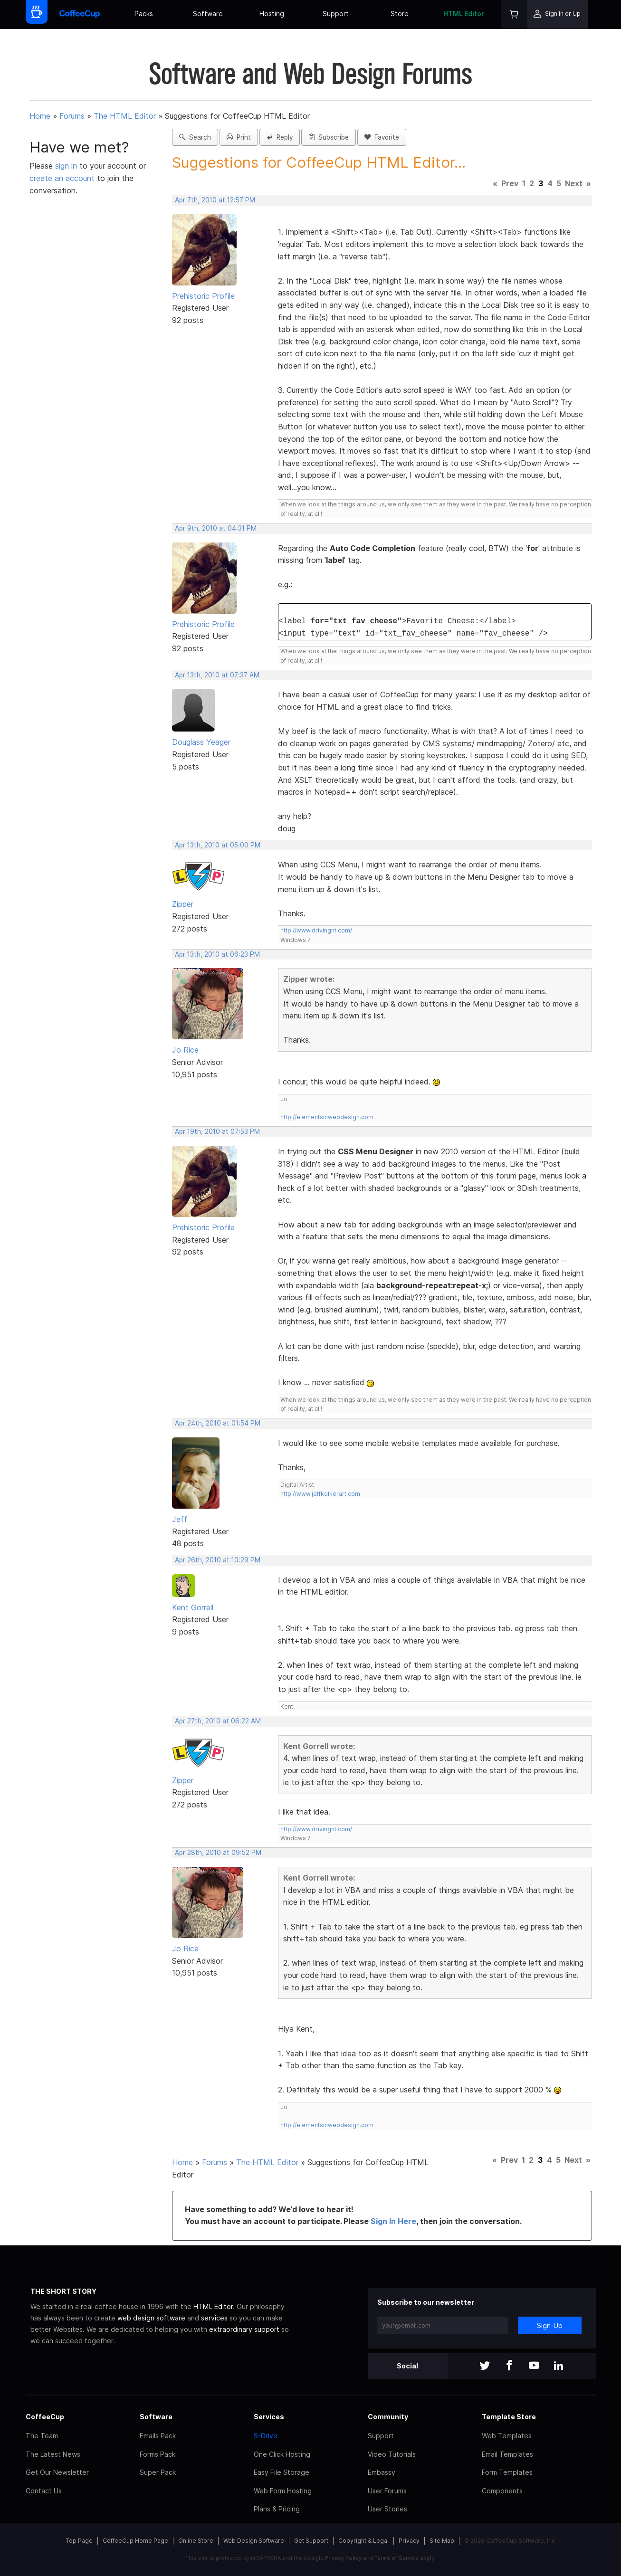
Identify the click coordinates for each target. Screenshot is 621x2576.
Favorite (381, 137)
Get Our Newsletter (57, 2472)
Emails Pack (158, 2436)
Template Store (509, 2417)
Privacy (409, 2540)
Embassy (381, 2472)
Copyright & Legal (363, 2540)
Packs (143, 14)
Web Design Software (253, 2540)
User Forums (387, 2491)
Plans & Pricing (277, 2509)
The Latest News (53, 2454)
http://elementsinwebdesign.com (326, 1117)
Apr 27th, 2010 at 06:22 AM (218, 1721)
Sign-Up (550, 2325)
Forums (72, 116)
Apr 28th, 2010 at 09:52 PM (218, 1852)
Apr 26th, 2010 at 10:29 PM (217, 1560)
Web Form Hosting (283, 2491)
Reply (280, 137)
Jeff (179, 1519)
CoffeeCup (45, 2417)
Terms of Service (396, 2558)
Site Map (442, 2540)
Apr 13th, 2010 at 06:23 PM (217, 954)
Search (195, 137)
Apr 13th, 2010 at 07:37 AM (217, 675)
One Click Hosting (282, 2454)
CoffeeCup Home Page (135, 2540)
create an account (62, 178)
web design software (151, 2318)
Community (388, 2417)
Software (208, 14)
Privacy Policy (343, 2558)
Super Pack (158, 2472)
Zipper (182, 904)
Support (336, 14)
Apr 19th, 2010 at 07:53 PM (217, 1131)
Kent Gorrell (192, 1607)
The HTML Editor (125, 116)
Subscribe (328, 137)
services (214, 2318)
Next (574, 183)
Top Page (79, 2540)
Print (239, 137)
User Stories (387, 2509)
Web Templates (507, 2436)
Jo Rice (185, 1050)
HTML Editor (463, 14)
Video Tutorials (392, 2454)
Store (400, 14)
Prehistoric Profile (203, 296)
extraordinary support (244, 2329)
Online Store (195, 2540)
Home (39, 116)
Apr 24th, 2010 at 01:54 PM (217, 1423)
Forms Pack (157, 2454)
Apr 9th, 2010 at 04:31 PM (216, 528)
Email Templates (507, 2454)
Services (269, 2417)
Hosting (271, 14)
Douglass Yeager (201, 742)
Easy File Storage (281, 2472)
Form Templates (507, 2472)
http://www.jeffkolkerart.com (320, 1493)
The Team (42, 2436)
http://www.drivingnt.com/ (316, 930)
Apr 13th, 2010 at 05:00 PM (217, 845)
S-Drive (265, 2436)
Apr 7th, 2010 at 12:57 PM (215, 200)
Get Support (311, 2540)
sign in (67, 166)
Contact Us (44, 2491)
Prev (509, 183)
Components (502, 2491)
